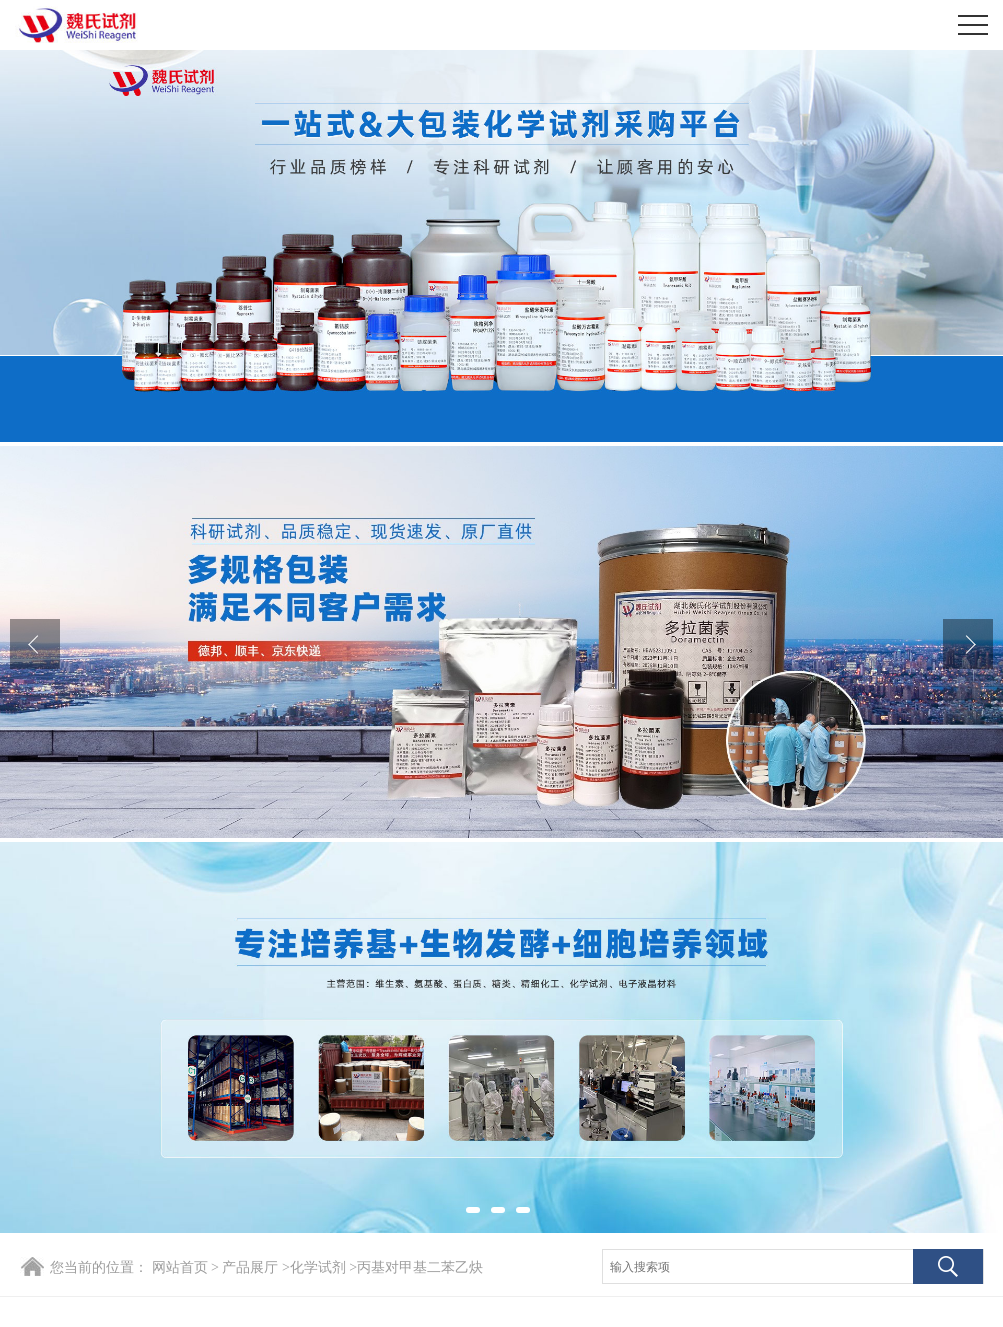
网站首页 (180, 1267)
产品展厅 (250, 1267)
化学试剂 (318, 1267)
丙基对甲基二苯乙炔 (420, 1267)
